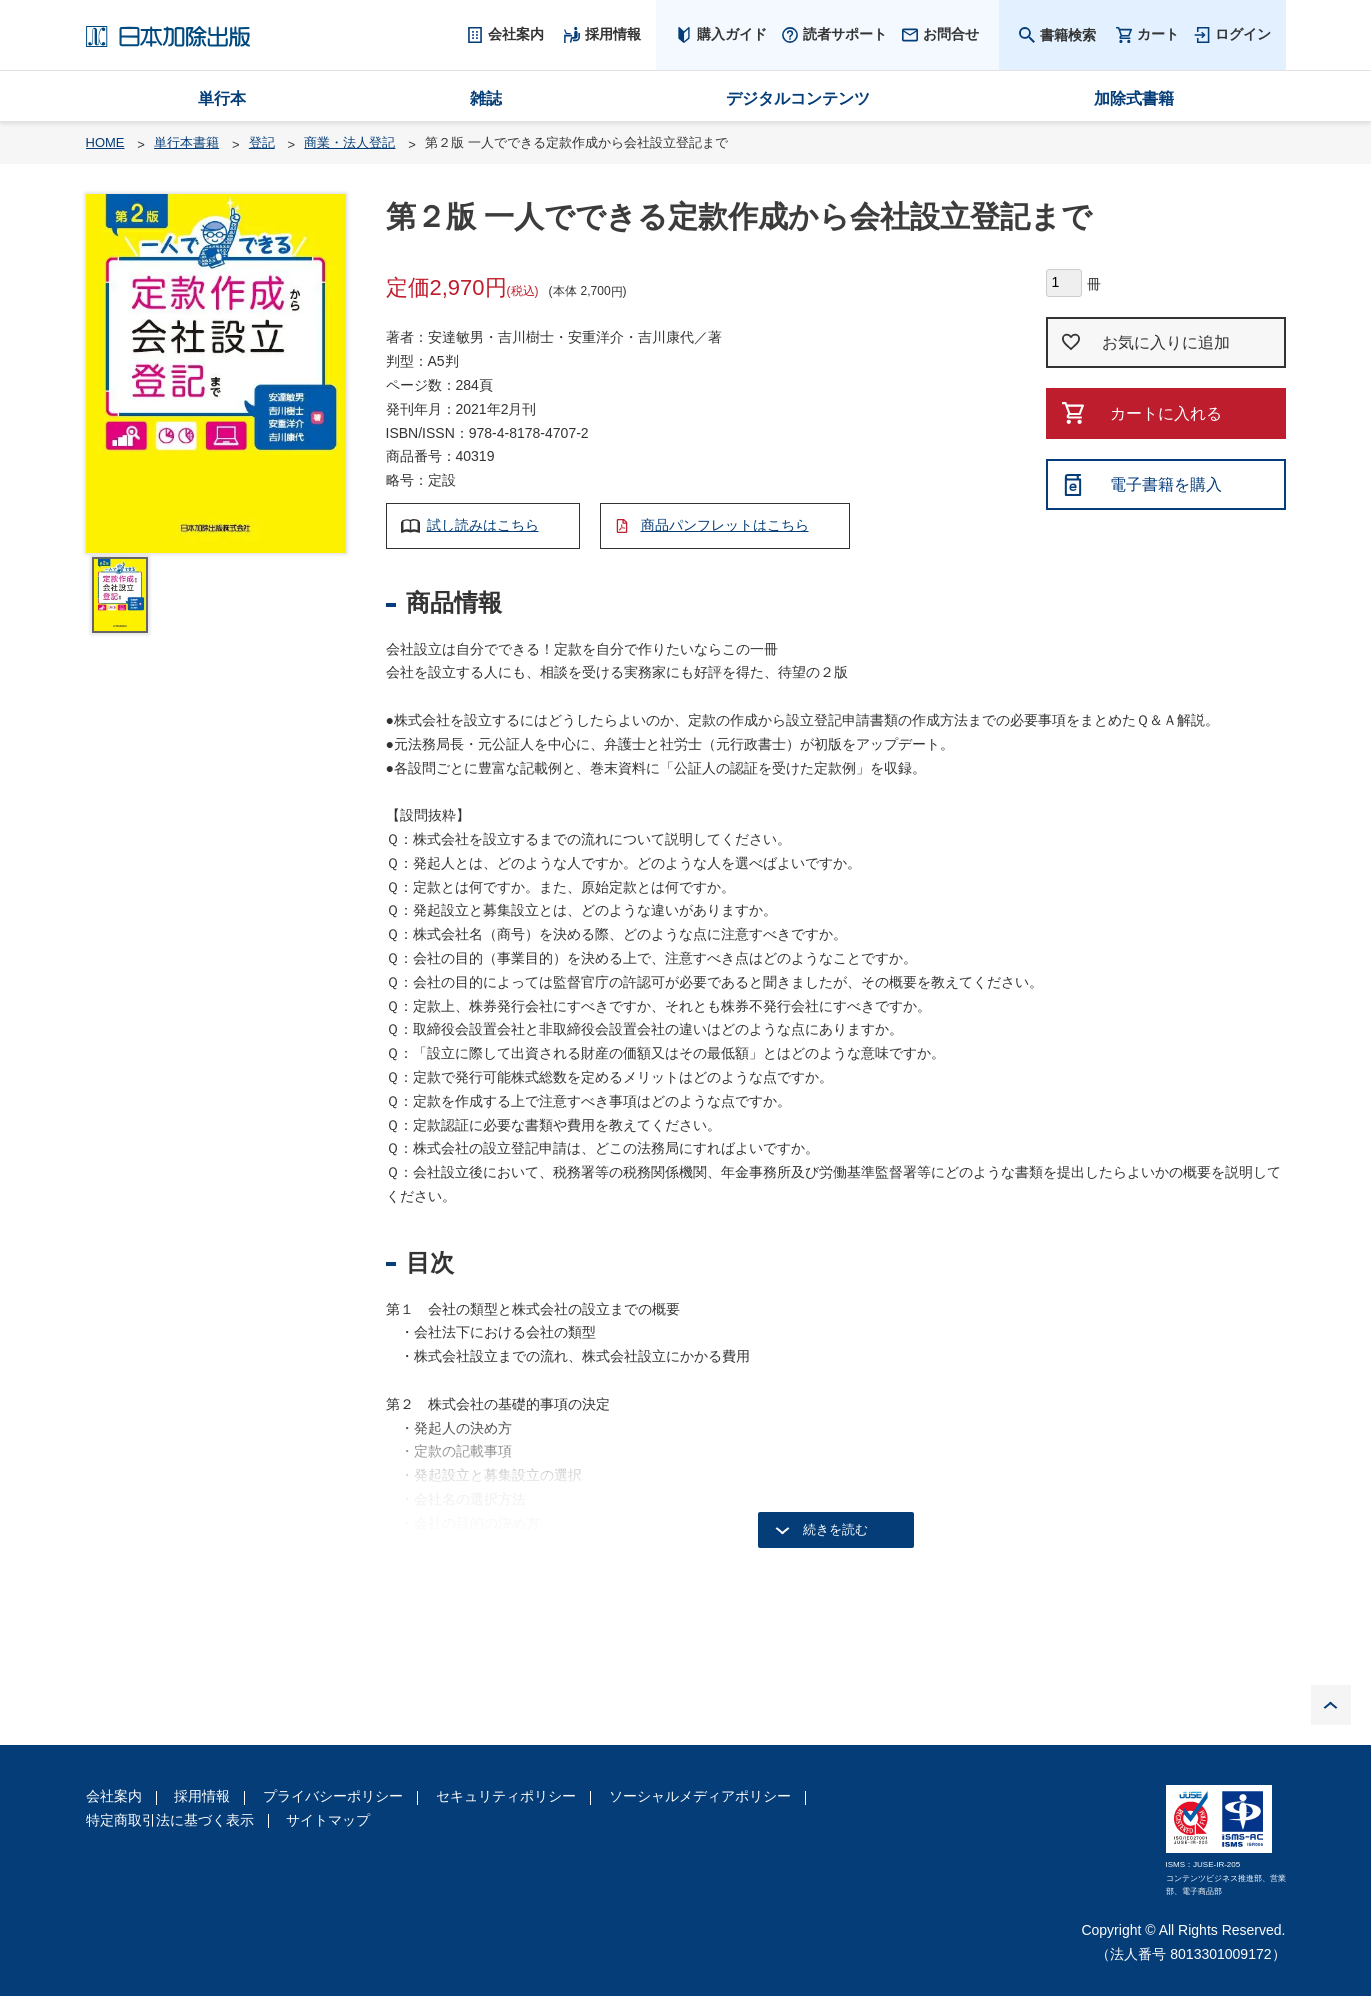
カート (1158, 34)
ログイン (1243, 34)
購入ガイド (732, 34)
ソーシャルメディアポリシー (700, 1796)
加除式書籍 (1134, 98)
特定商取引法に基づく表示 (170, 1820)
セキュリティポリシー (506, 1796)
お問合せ (951, 34)
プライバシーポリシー (333, 1796)
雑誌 (486, 98)
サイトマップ (328, 1820)
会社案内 (114, 1796)
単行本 (222, 98)
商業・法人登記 (349, 142)
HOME (105, 142)
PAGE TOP (1331, 1705)
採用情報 (202, 1796)
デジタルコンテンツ (798, 98)
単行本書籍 (186, 142)
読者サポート (845, 34)
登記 (262, 142)
